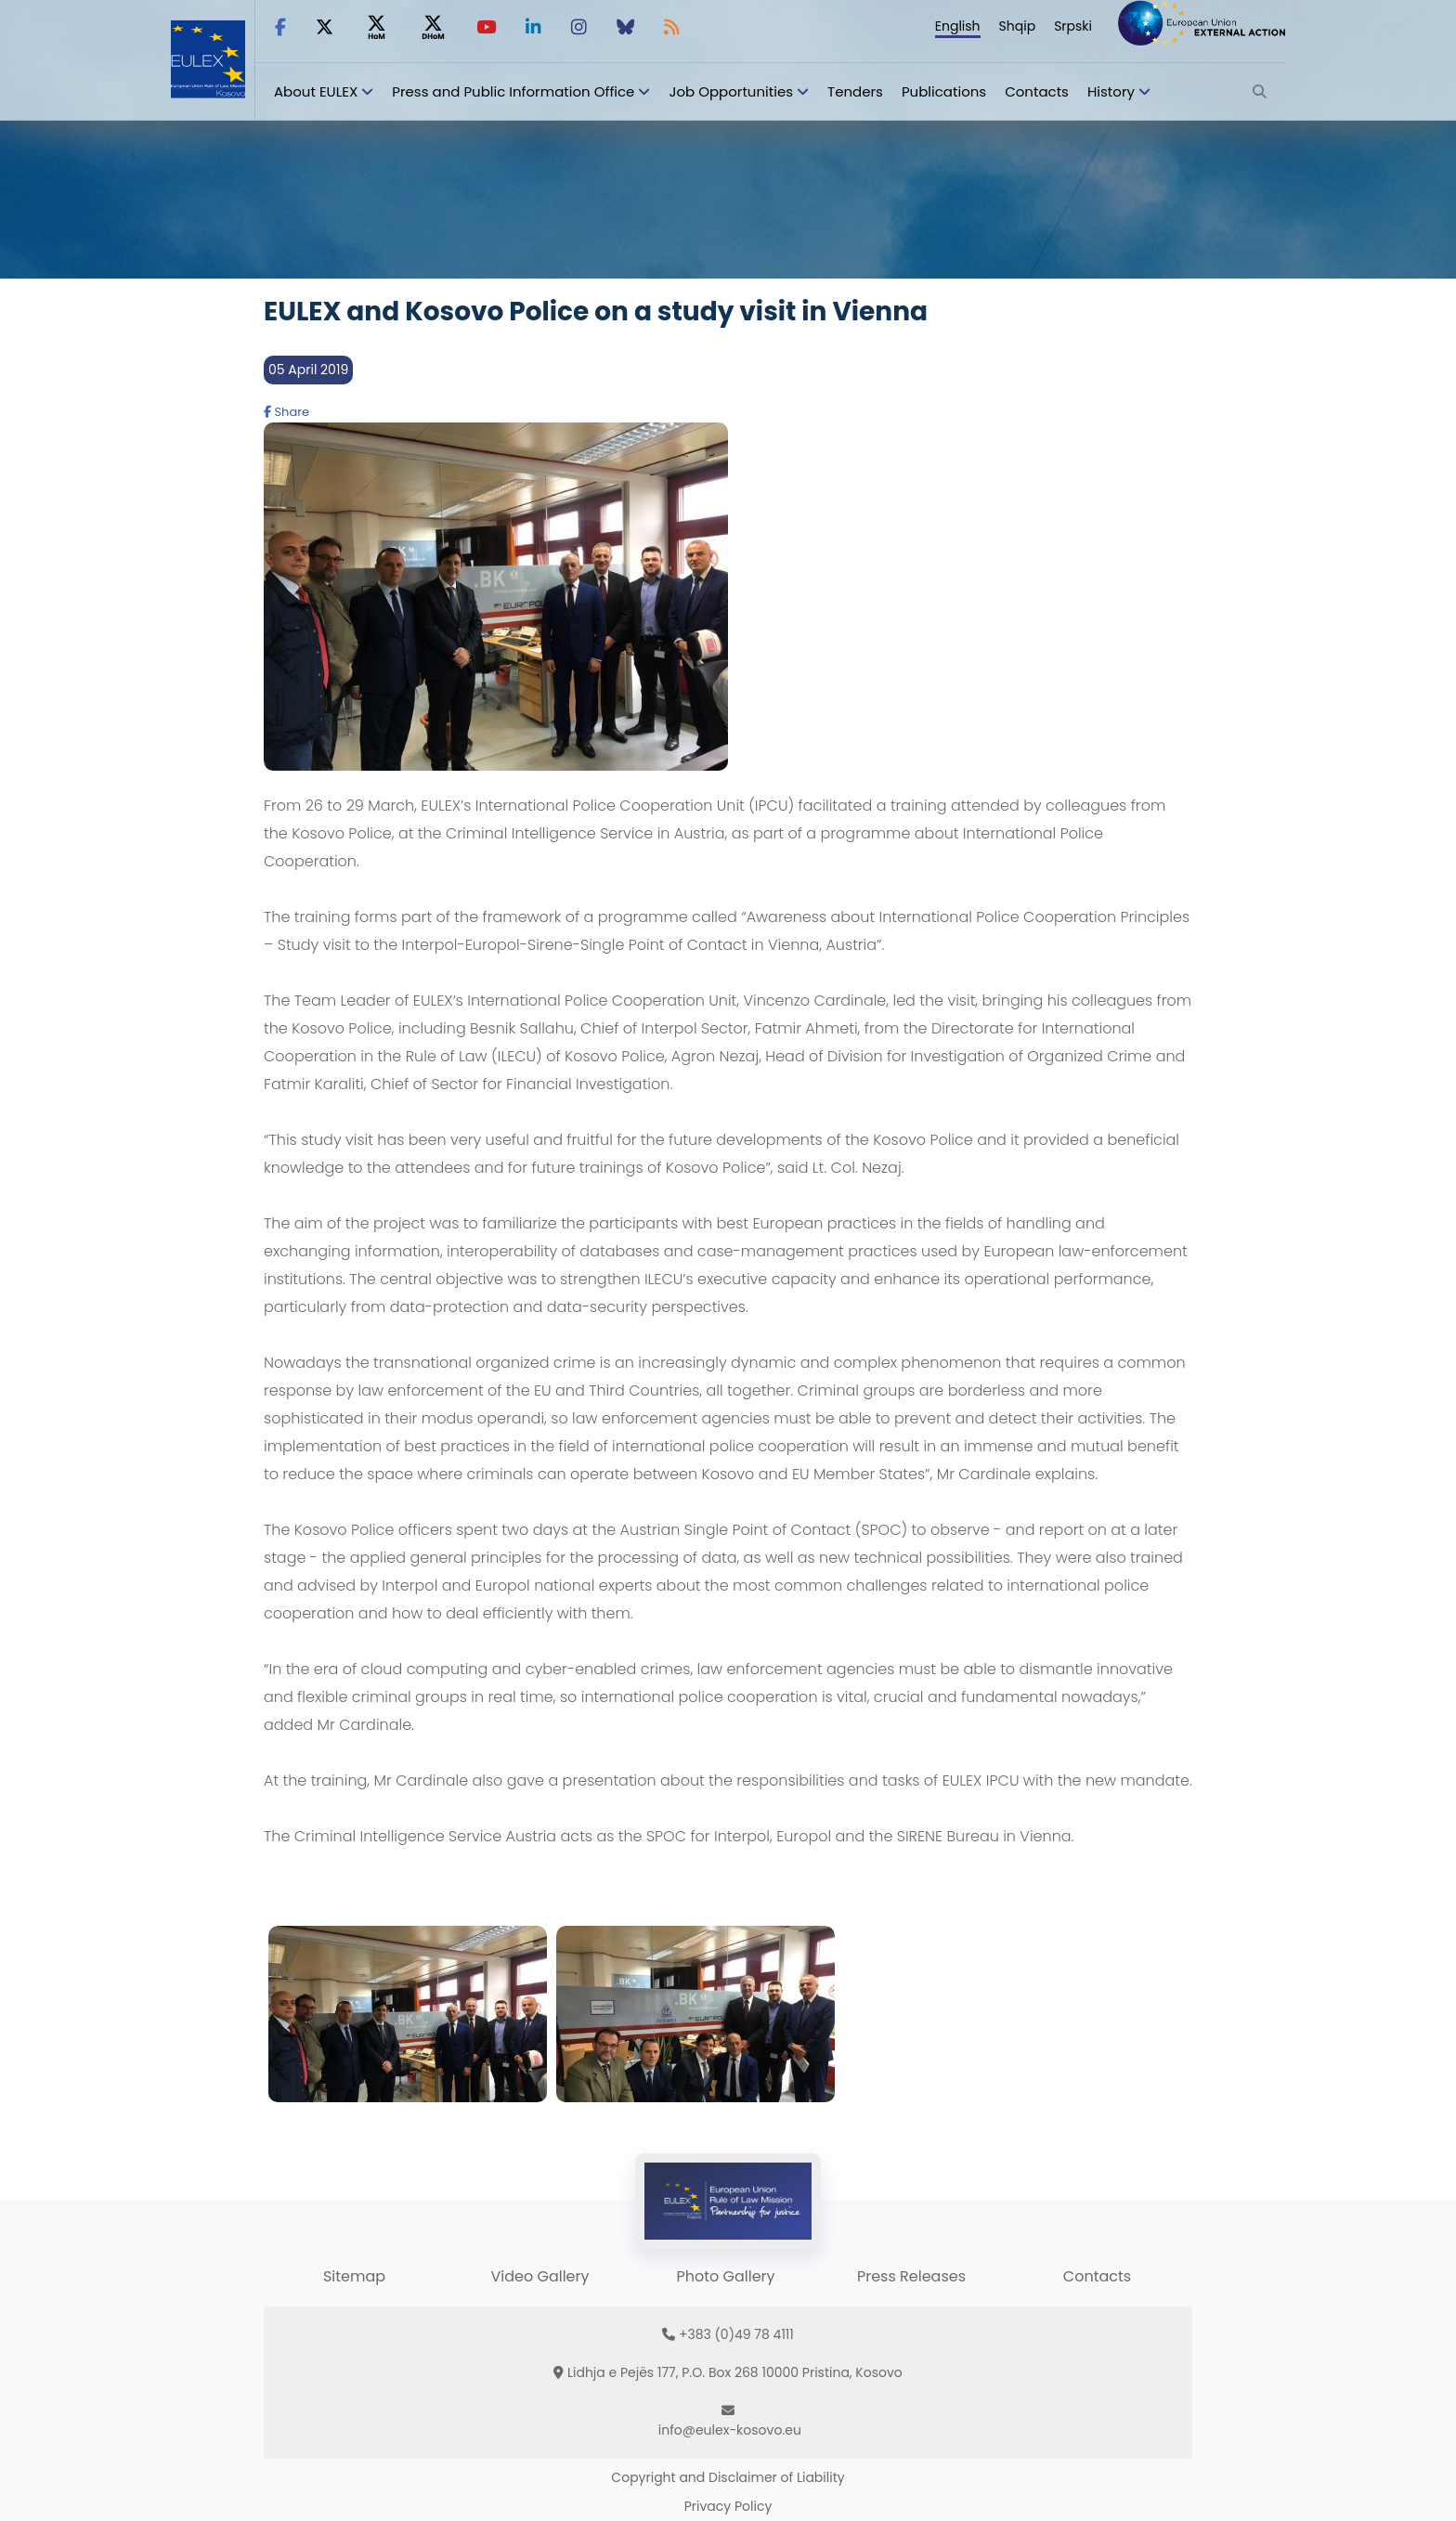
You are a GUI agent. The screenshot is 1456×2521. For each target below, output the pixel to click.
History (1111, 91)
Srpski (1073, 26)
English (958, 26)
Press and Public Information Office (513, 91)
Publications (944, 91)
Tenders (855, 91)
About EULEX (316, 91)
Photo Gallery (725, 2276)
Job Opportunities (731, 91)
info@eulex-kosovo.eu (729, 2430)
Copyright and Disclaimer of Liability (727, 2477)
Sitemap (354, 2276)
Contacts (1037, 91)
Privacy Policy (728, 2506)
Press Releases (911, 2276)
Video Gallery (539, 2276)
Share (286, 412)
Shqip (1017, 26)
